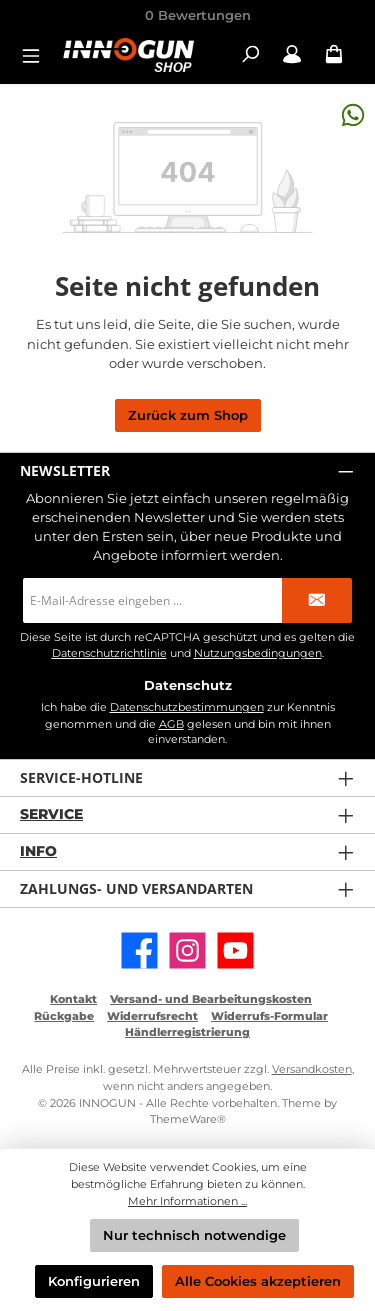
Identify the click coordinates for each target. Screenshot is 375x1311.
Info (38, 851)
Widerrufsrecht (152, 1016)
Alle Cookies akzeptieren (258, 1281)
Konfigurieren (94, 1281)
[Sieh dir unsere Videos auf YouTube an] (235, 950)
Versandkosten (312, 1069)
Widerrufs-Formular (269, 1016)
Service (51, 814)
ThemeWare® (188, 1119)
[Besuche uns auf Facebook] (139, 950)
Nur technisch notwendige (194, 1235)
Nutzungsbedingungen (258, 653)
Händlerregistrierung (187, 1032)
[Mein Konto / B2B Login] (292, 54)
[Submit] (317, 600)
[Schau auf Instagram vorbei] (187, 950)
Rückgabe (64, 1016)
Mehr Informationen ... (187, 1201)
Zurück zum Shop (188, 415)
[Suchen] (250, 54)
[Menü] (37, 54)
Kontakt (73, 999)
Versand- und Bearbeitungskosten (211, 999)
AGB (171, 724)
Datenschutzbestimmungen (187, 707)
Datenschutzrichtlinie (109, 653)
